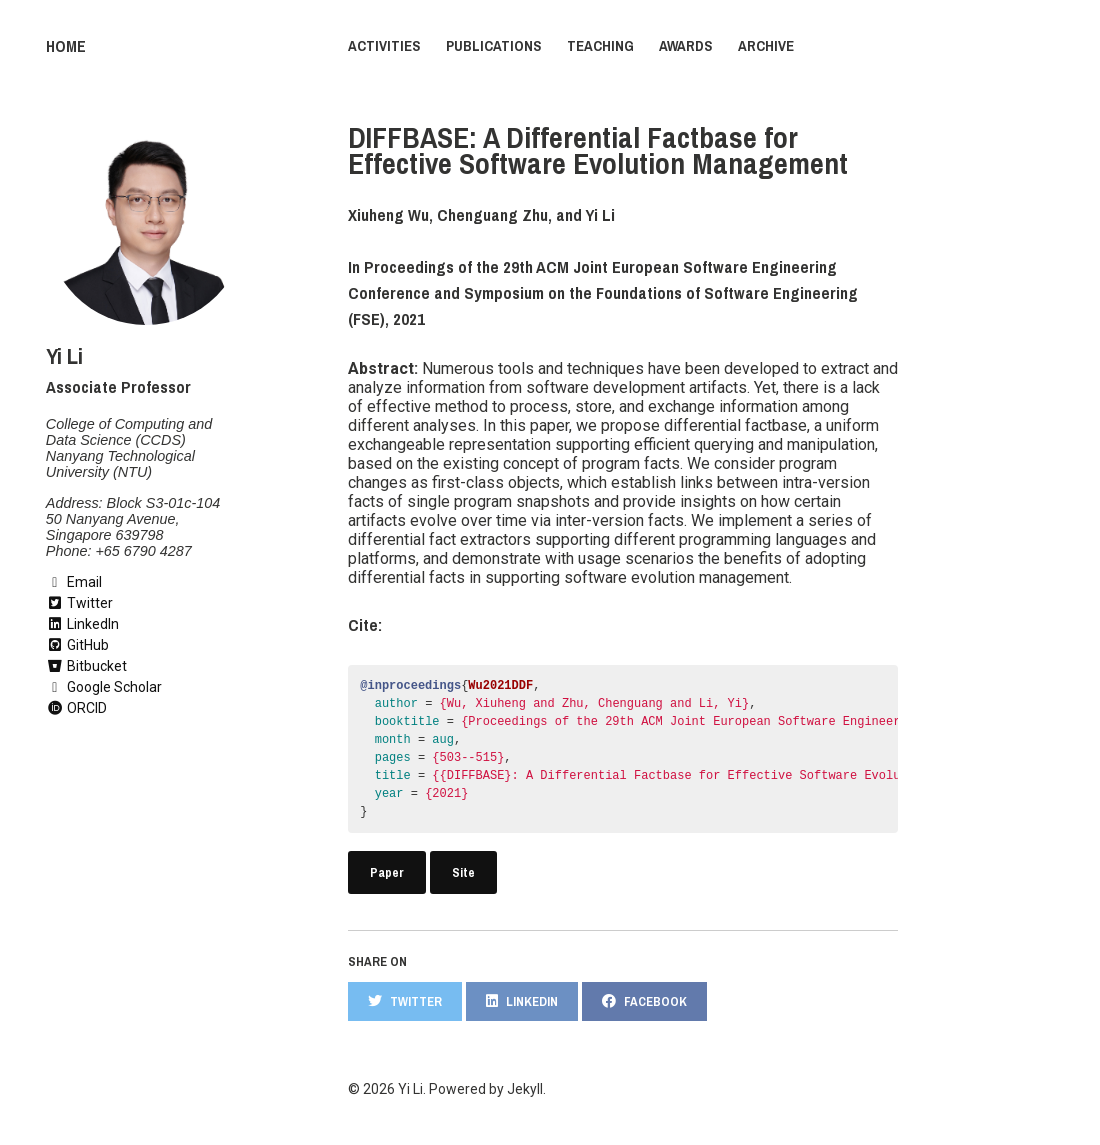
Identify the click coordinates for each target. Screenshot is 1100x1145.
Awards (686, 46)
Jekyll (525, 1088)
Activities (384, 46)
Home (65, 46)
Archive (766, 46)
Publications (494, 46)
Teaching (600, 46)
